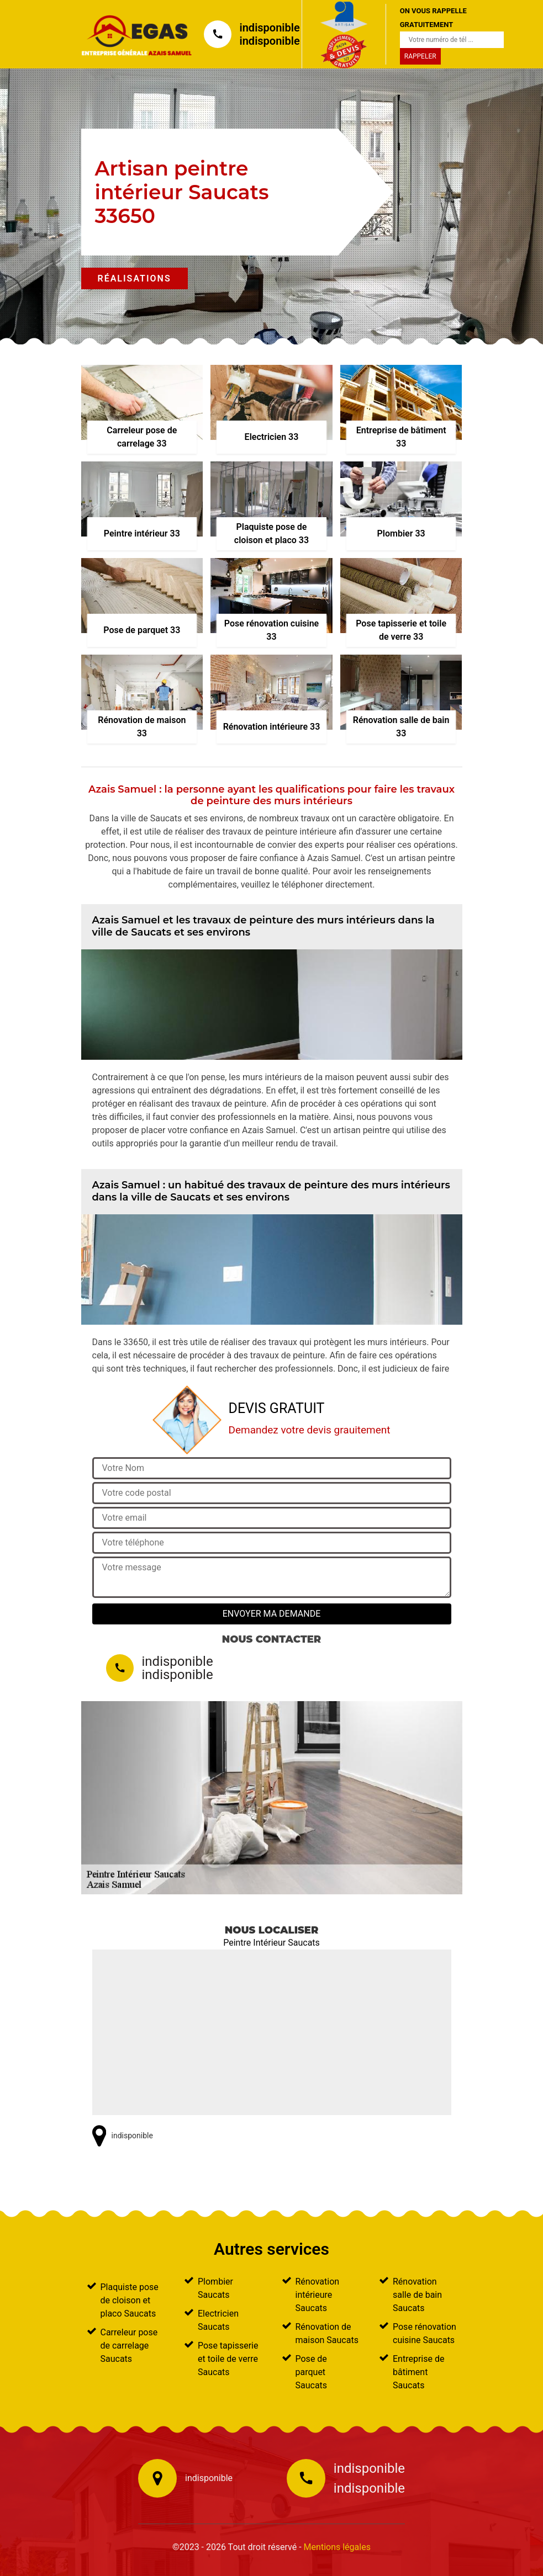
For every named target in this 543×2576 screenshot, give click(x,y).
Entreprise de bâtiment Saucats (418, 2372)
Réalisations (134, 278)
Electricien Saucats (218, 2320)
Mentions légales (337, 2547)
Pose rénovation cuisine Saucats (424, 2333)
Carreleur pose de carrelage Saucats (129, 2345)
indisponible (270, 27)
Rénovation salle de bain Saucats (417, 2294)
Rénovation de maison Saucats (327, 2333)
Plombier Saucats (215, 2288)
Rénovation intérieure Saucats (318, 2294)
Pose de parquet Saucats (312, 2372)
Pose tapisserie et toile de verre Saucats (228, 2358)
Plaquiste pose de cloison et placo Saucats (130, 2300)
